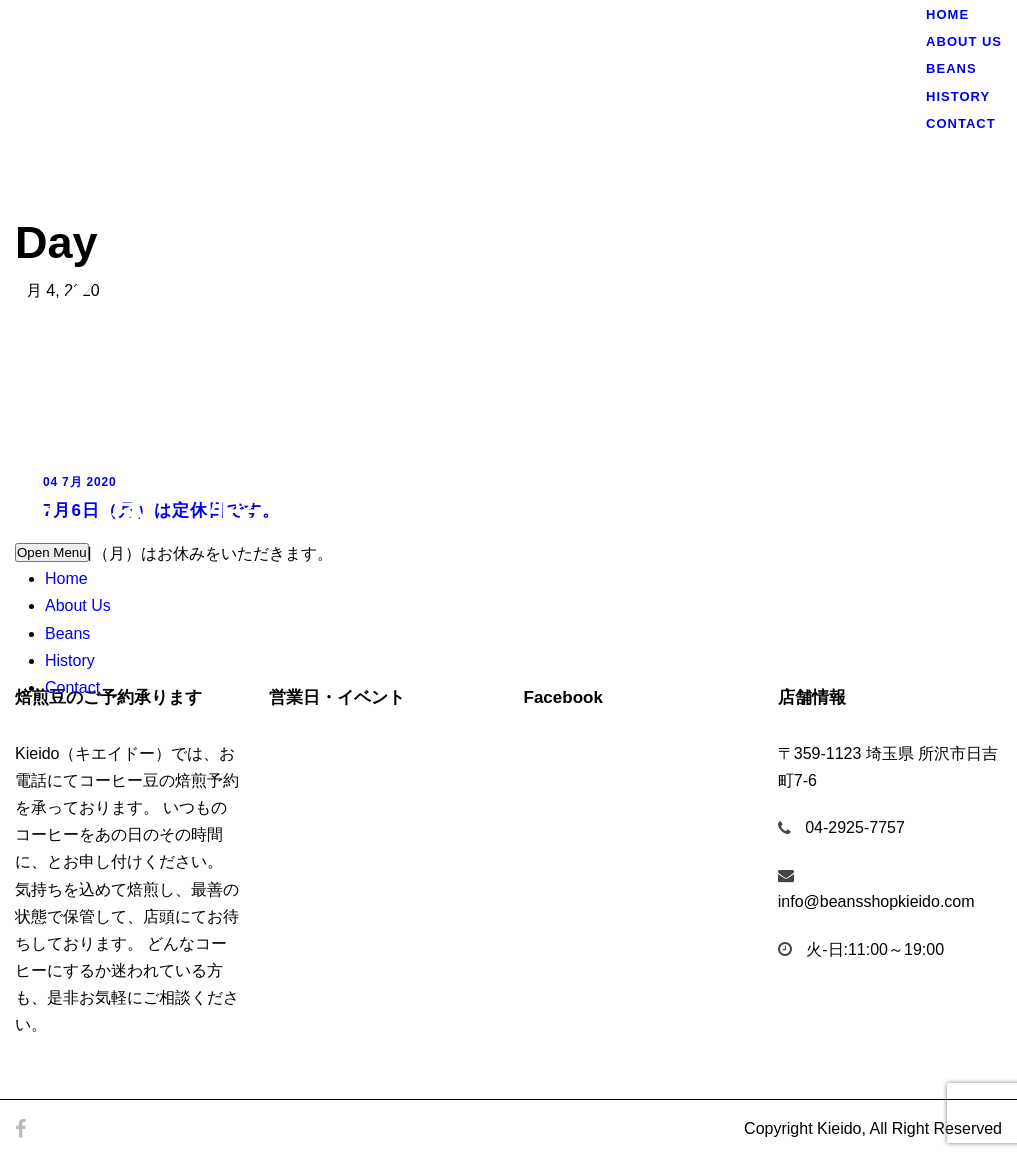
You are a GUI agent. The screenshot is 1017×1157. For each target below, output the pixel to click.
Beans (67, 633)
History (70, 660)
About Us (78, 605)
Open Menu (52, 552)
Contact (72, 687)
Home (66, 578)
